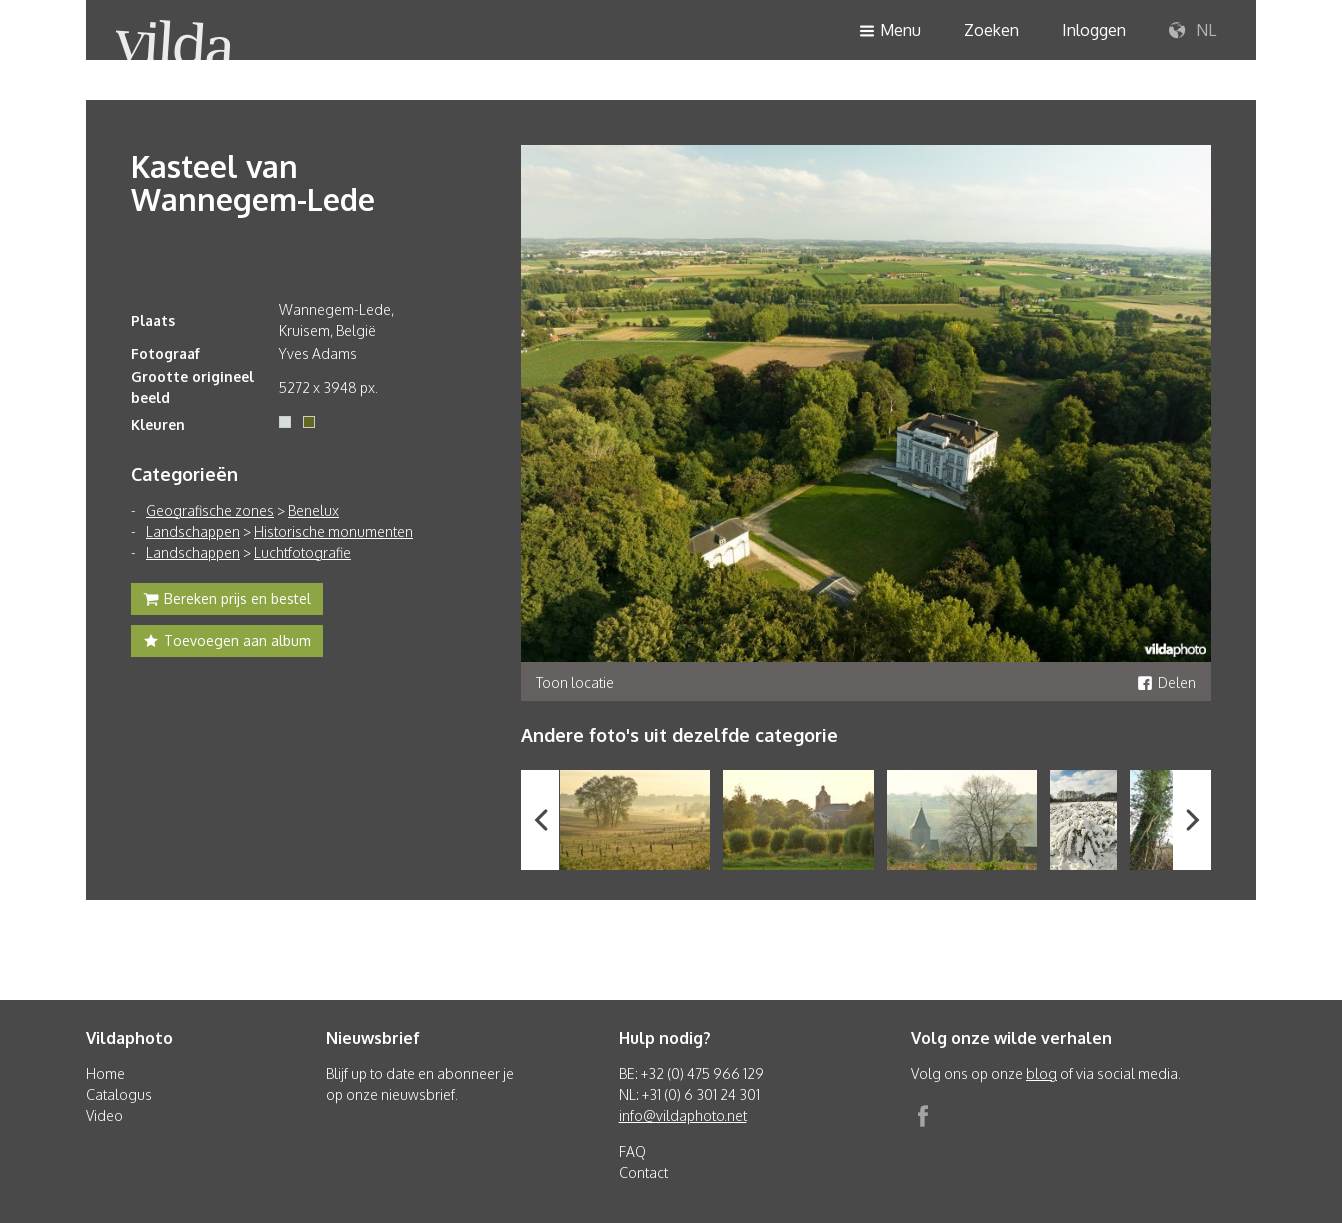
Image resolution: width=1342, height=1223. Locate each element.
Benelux (313, 510)
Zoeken (991, 30)
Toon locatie (575, 682)
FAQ (632, 1151)
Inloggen (1094, 30)
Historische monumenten (333, 531)
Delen (1166, 682)
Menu (890, 31)
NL (1192, 31)
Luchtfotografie (302, 552)
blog (1041, 1073)
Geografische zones (210, 510)
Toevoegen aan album (227, 643)
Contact (643, 1172)
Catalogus (119, 1094)
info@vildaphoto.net (683, 1115)
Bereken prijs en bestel (227, 601)
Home (105, 1073)
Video (104, 1115)
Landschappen (193, 531)
